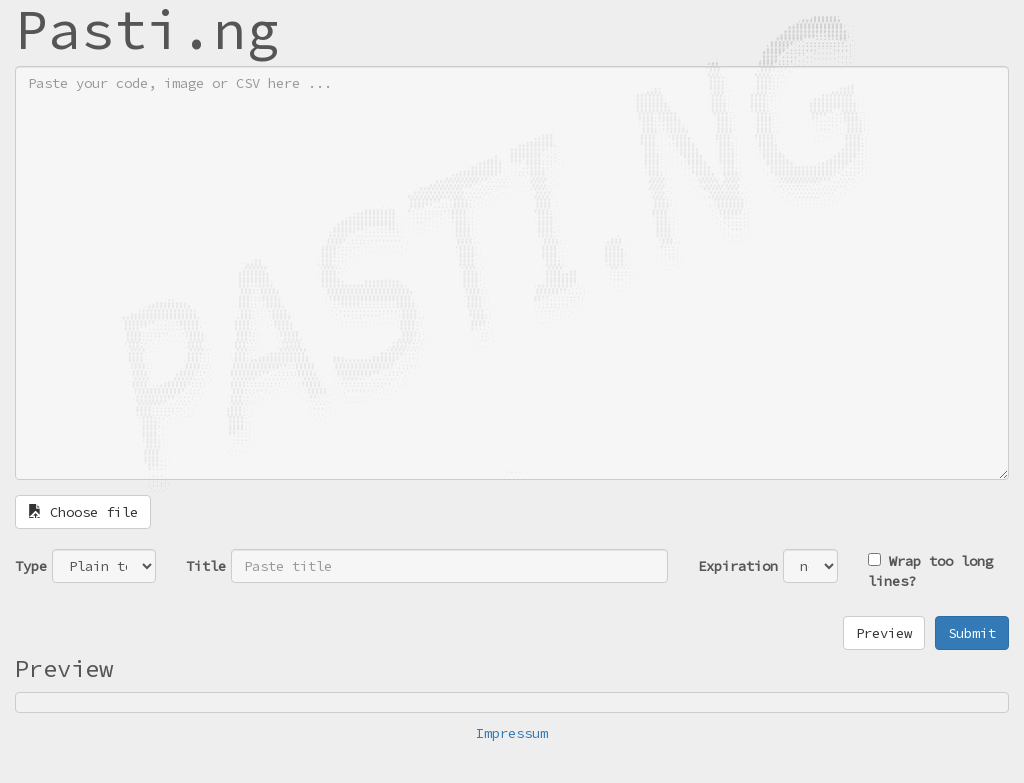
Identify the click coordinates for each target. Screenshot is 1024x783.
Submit (972, 633)
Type (31, 566)
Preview (884, 633)
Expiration (738, 566)
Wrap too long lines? (930, 571)
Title (206, 566)
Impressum (512, 733)
